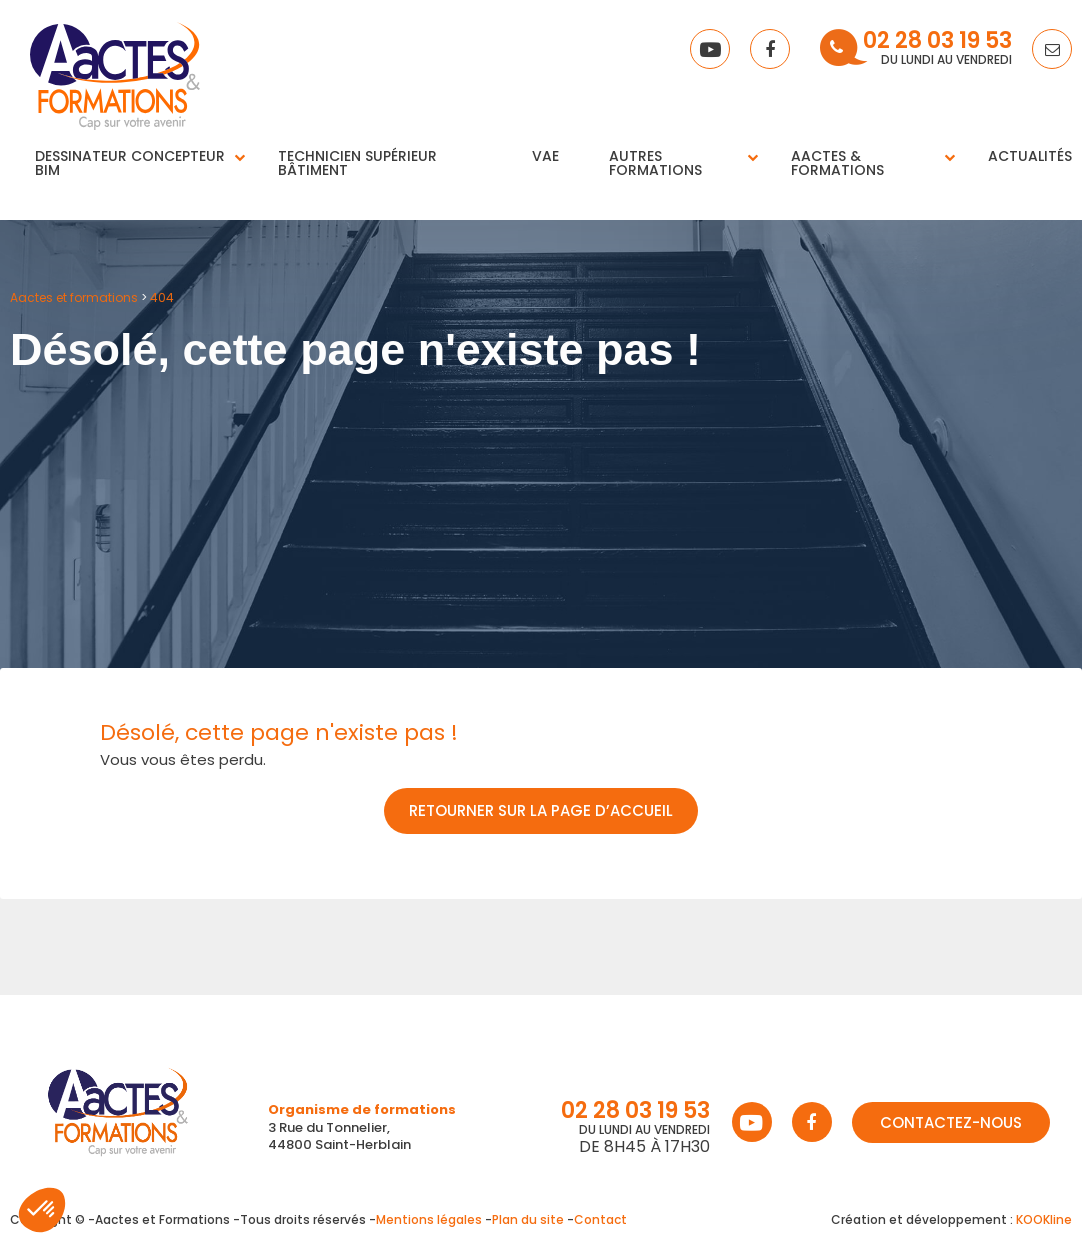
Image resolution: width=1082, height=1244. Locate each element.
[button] (42, 1210)
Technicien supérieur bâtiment (357, 163)
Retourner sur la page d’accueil (541, 810)
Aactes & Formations (837, 163)
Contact (600, 1219)
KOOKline (1044, 1219)
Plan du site (528, 1219)
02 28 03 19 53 (937, 42)
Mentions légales (429, 1219)
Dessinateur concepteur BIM (130, 163)
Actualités (1030, 156)
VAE (545, 156)
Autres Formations (655, 163)
